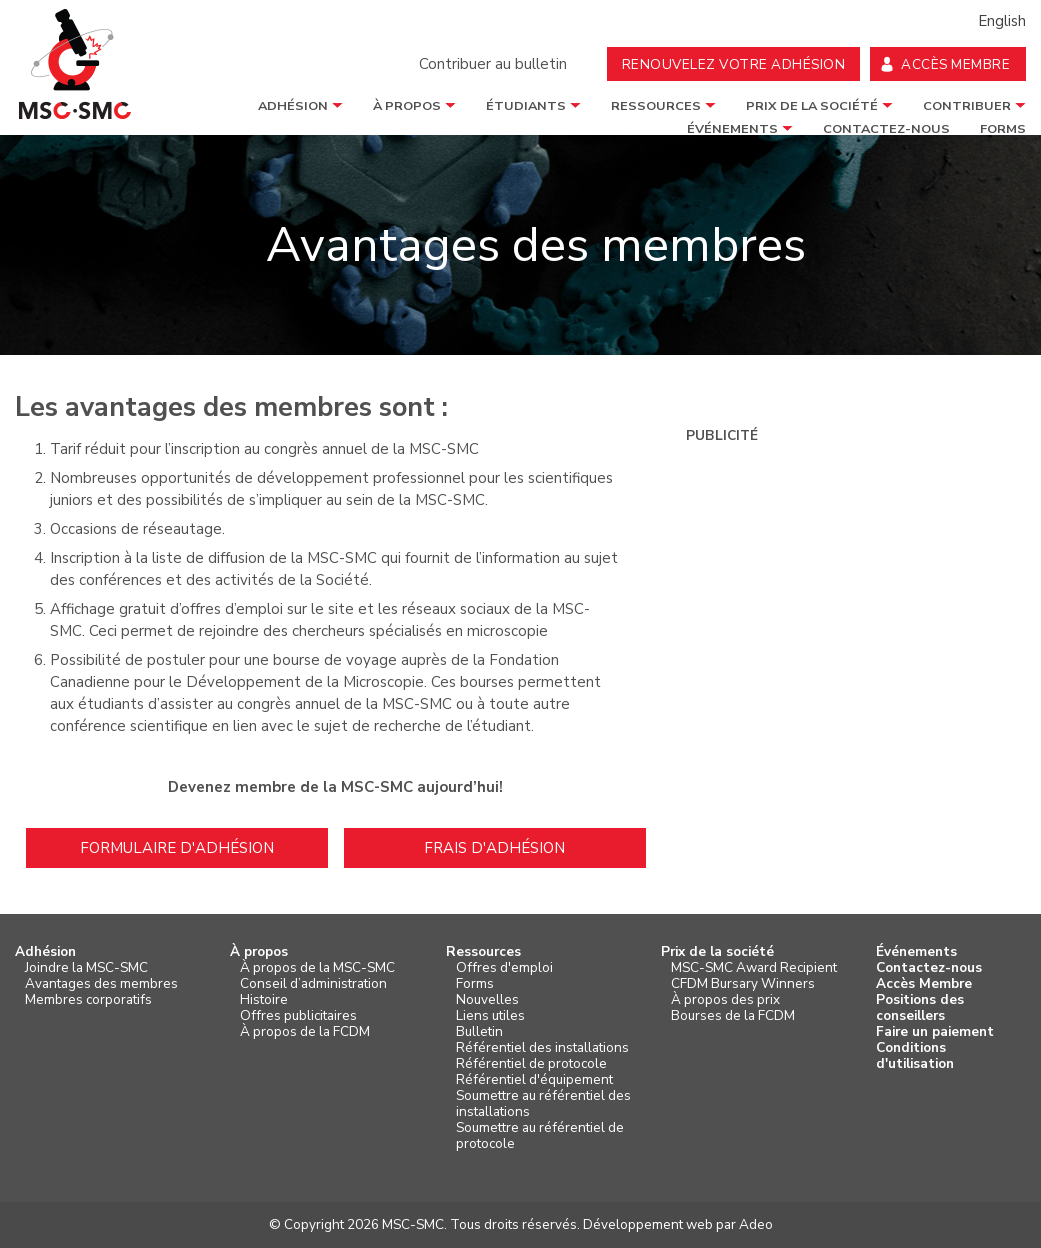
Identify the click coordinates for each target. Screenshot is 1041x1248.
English (1002, 21)
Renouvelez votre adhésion (734, 64)
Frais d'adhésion (494, 848)
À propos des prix (725, 1000)
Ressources (656, 106)
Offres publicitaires (298, 1016)
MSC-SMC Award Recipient (754, 968)
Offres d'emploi (504, 968)
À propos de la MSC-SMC (317, 968)
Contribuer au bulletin (493, 64)
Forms (475, 984)
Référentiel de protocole (531, 1064)
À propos (407, 106)
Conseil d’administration (313, 984)
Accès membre (955, 64)
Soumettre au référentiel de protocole (540, 1136)
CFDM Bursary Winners (743, 984)
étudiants (526, 106)
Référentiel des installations (542, 1048)
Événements (916, 952)
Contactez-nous (929, 968)
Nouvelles (487, 1000)
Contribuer (967, 106)
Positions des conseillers (920, 1008)
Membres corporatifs (88, 1000)
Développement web (648, 1224)
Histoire (264, 1000)
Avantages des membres (101, 984)
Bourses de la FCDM (733, 1016)
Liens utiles (490, 1016)
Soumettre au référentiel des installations (543, 1104)
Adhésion (293, 106)
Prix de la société (812, 106)
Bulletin (479, 1032)
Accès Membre (924, 984)
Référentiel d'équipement (534, 1080)
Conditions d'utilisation (915, 1056)
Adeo (756, 1224)
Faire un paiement (935, 1032)
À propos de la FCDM (305, 1032)
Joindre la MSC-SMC (86, 968)
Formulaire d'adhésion (177, 848)
